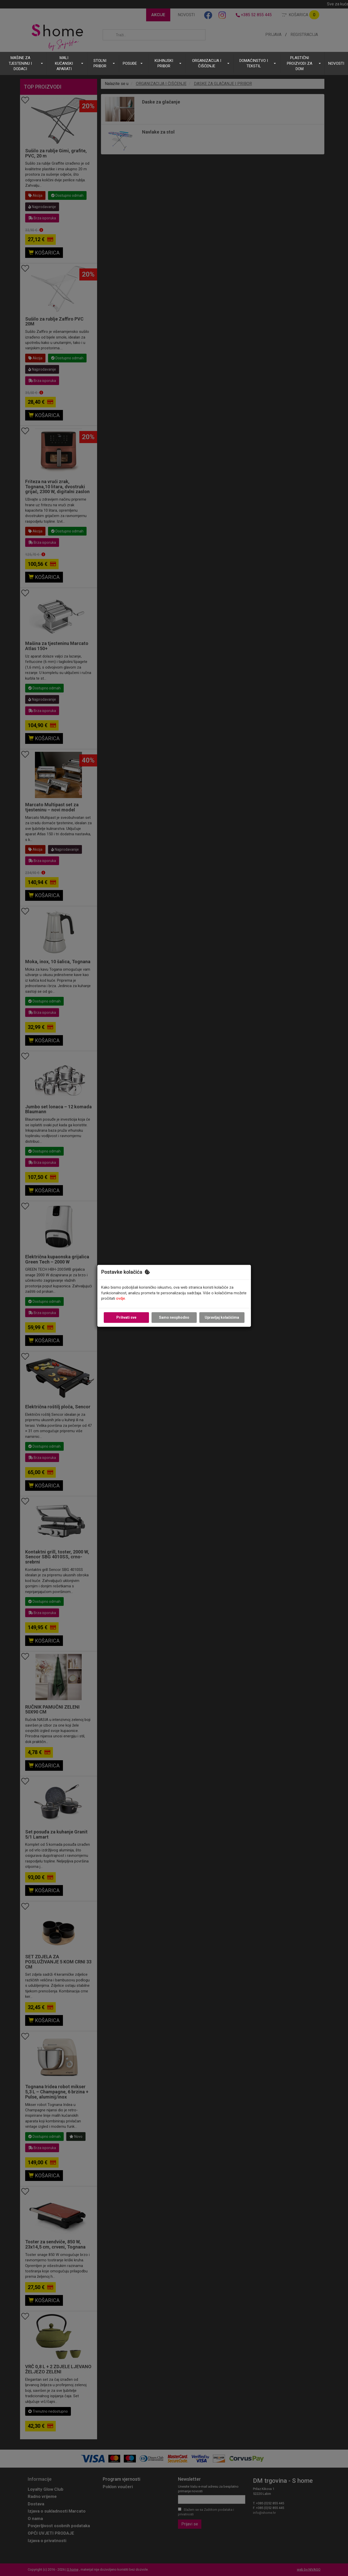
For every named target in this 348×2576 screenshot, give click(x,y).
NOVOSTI (336, 63)
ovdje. (121, 1298)
